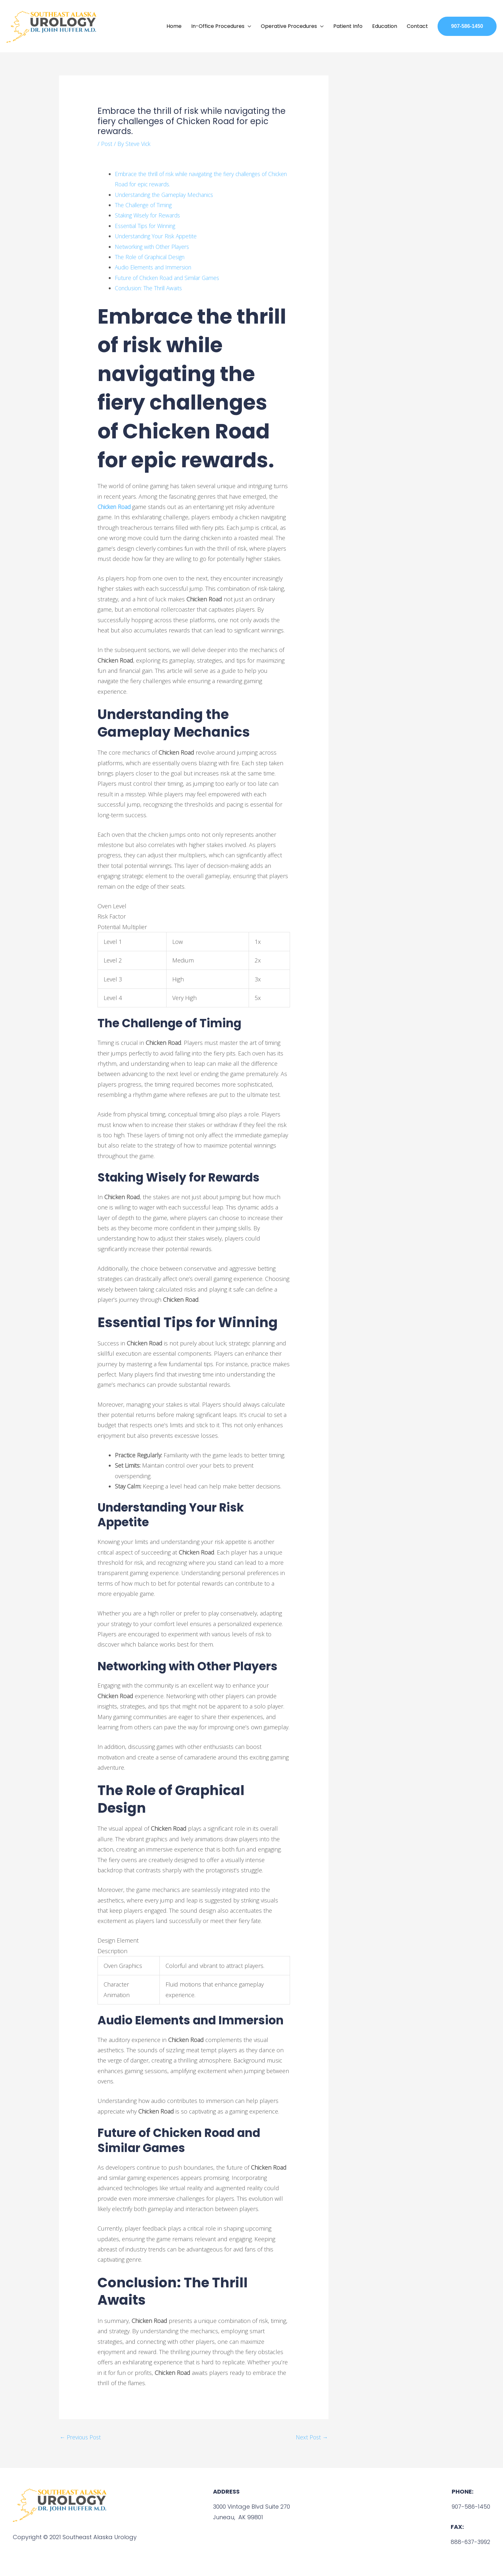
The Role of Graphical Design (152, 255)
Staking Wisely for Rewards (149, 214)
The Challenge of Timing (146, 204)
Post (107, 142)
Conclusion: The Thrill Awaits (152, 287)
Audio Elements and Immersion (156, 266)
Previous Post (81, 2436)
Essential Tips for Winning (148, 224)
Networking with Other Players (154, 245)
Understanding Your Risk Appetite (159, 235)
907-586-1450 (470, 2506)
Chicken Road (115, 505)
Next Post (311, 2436)
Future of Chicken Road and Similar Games (170, 276)
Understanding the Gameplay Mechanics (168, 193)
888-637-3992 (469, 2541)
